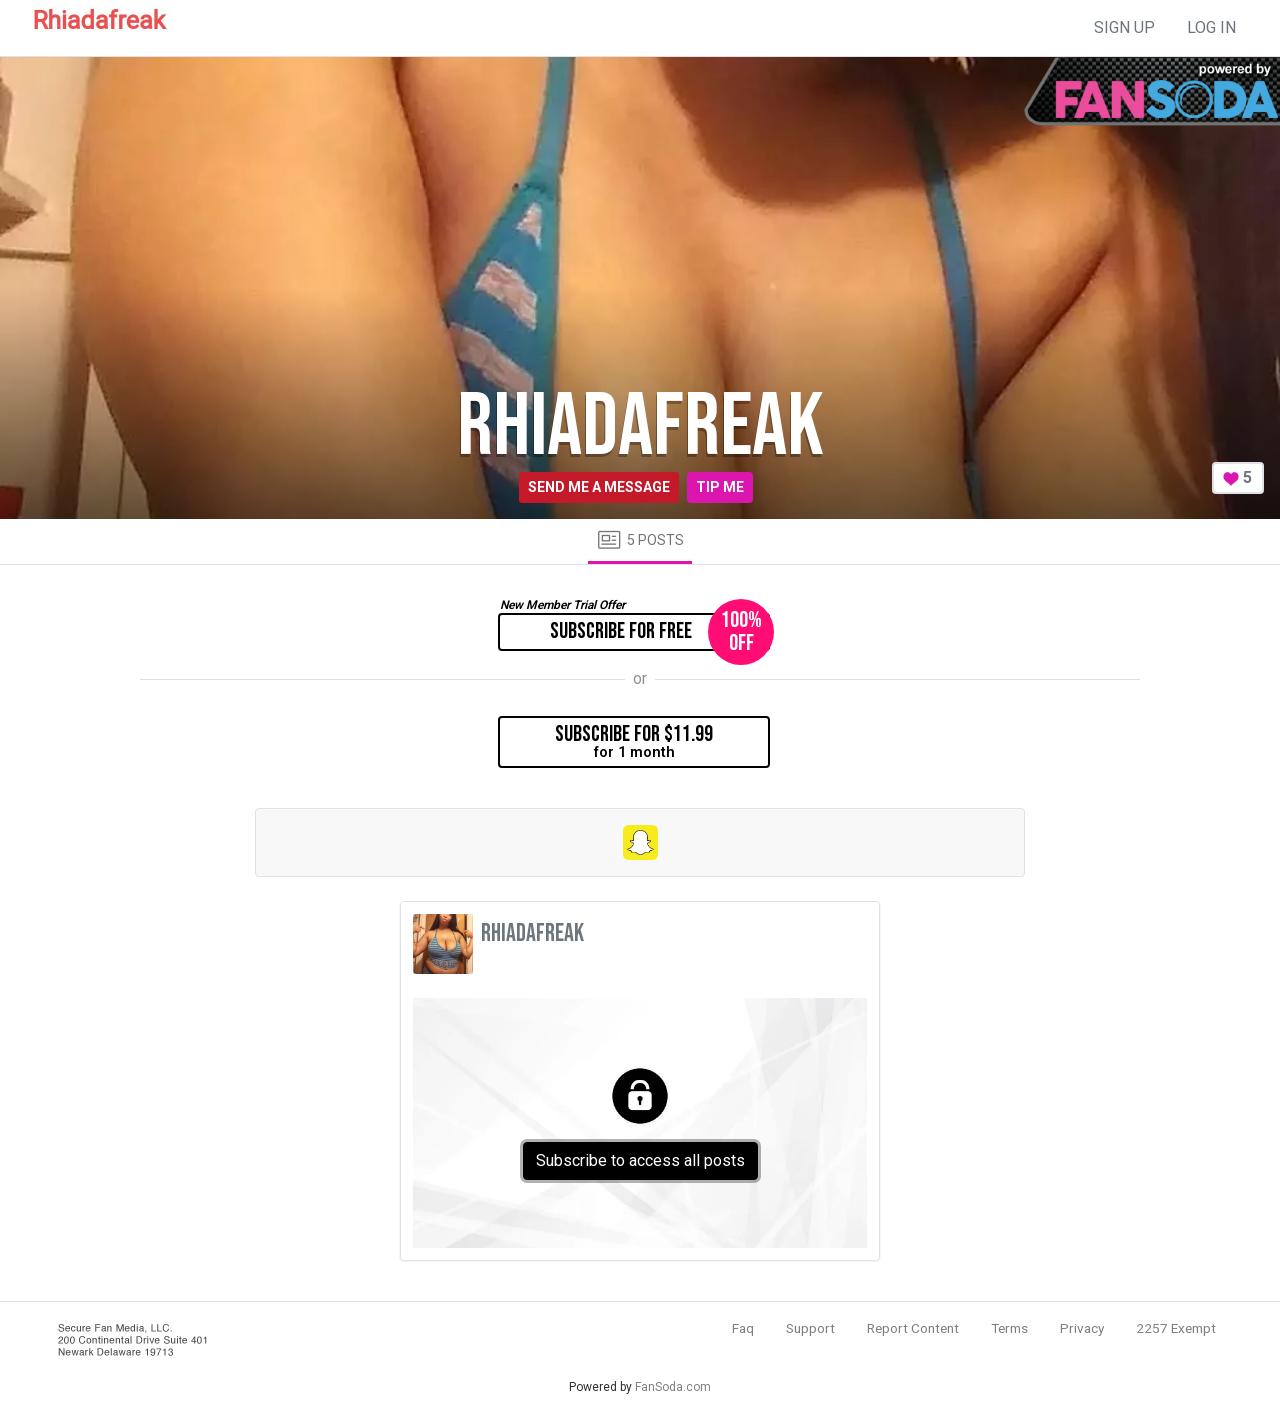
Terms (1009, 1328)
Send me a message (599, 487)
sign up (1124, 27)
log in (1211, 27)
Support (810, 1328)
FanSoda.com (673, 1387)
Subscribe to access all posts (640, 1160)
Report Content (913, 1328)
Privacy (1082, 1328)
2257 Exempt (1176, 1328)
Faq (743, 1328)
